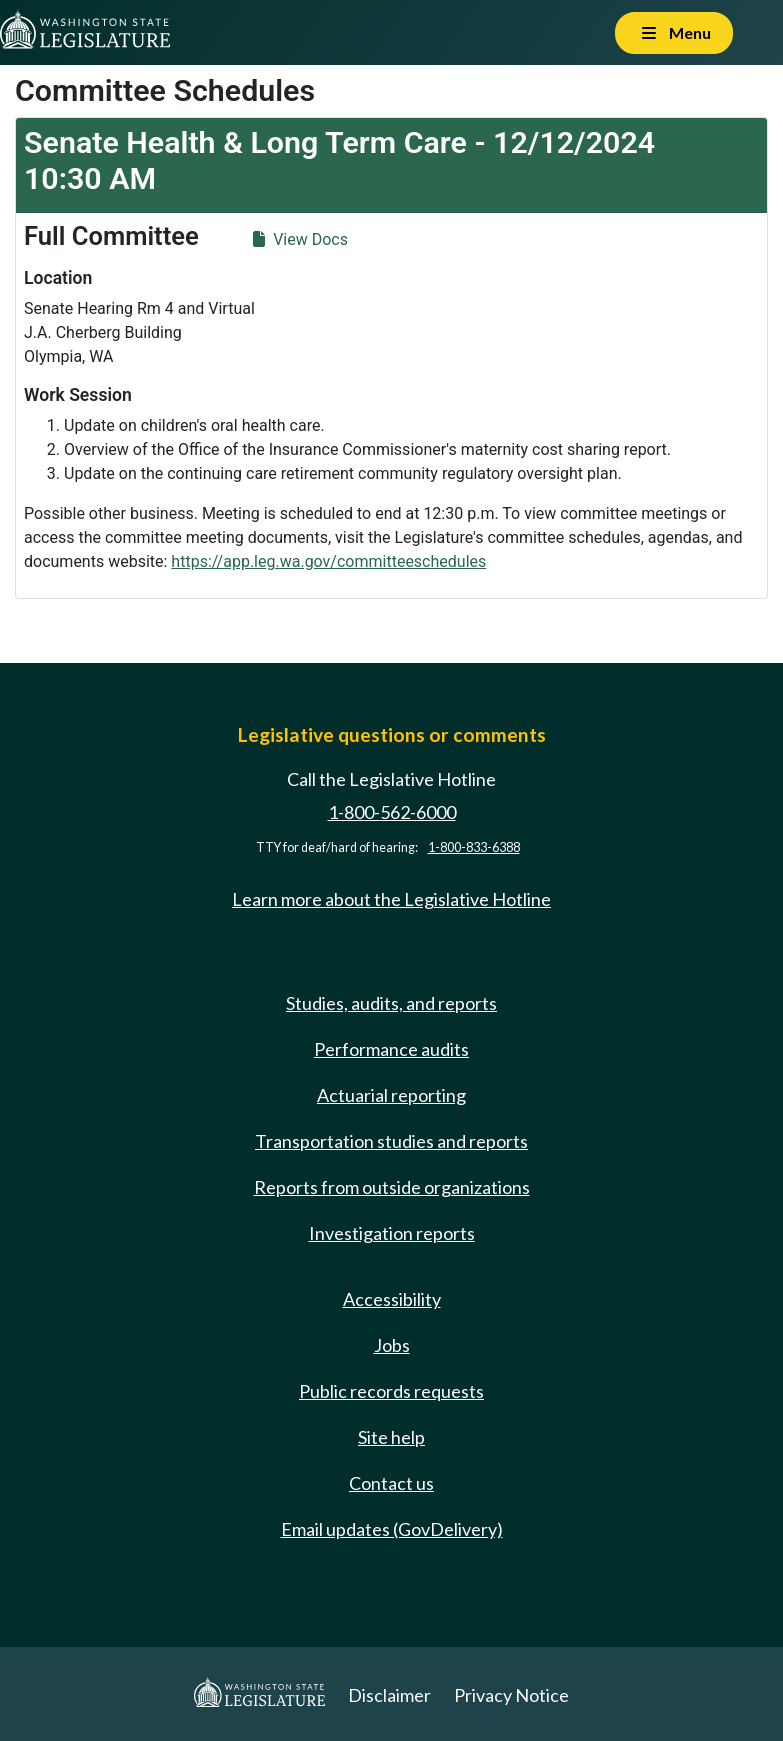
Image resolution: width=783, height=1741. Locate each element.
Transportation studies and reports (391, 1141)
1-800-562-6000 (392, 812)
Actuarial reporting (391, 1095)
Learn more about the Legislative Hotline (391, 899)
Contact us (391, 1483)
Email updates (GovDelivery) (392, 1529)
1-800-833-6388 (474, 847)
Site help (391, 1437)
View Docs (300, 239)
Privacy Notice (511, 1695)
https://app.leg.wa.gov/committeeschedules (328, 561)
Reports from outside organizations (392, 1187)
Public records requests (391, 1391)
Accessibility (392, 1299)
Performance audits (391, 1049)
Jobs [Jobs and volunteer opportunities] (392, 1345)
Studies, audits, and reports (391, 1003)
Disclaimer (389, 1695)
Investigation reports (392, 1233)
